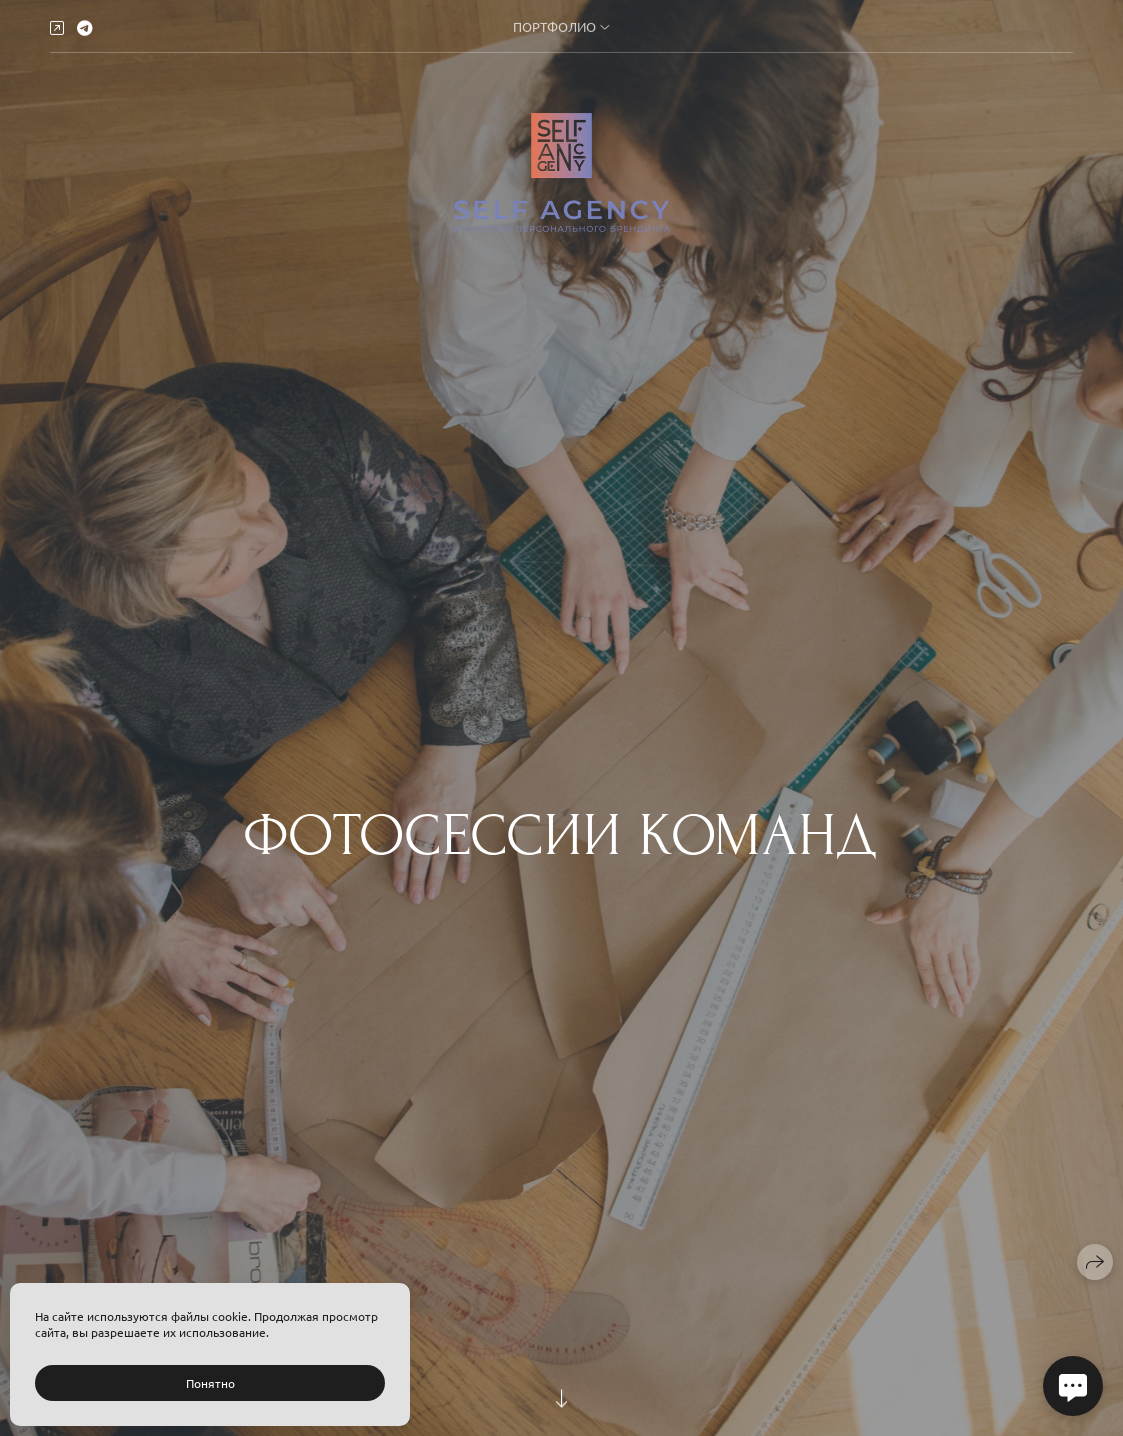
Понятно (210, 1383)
